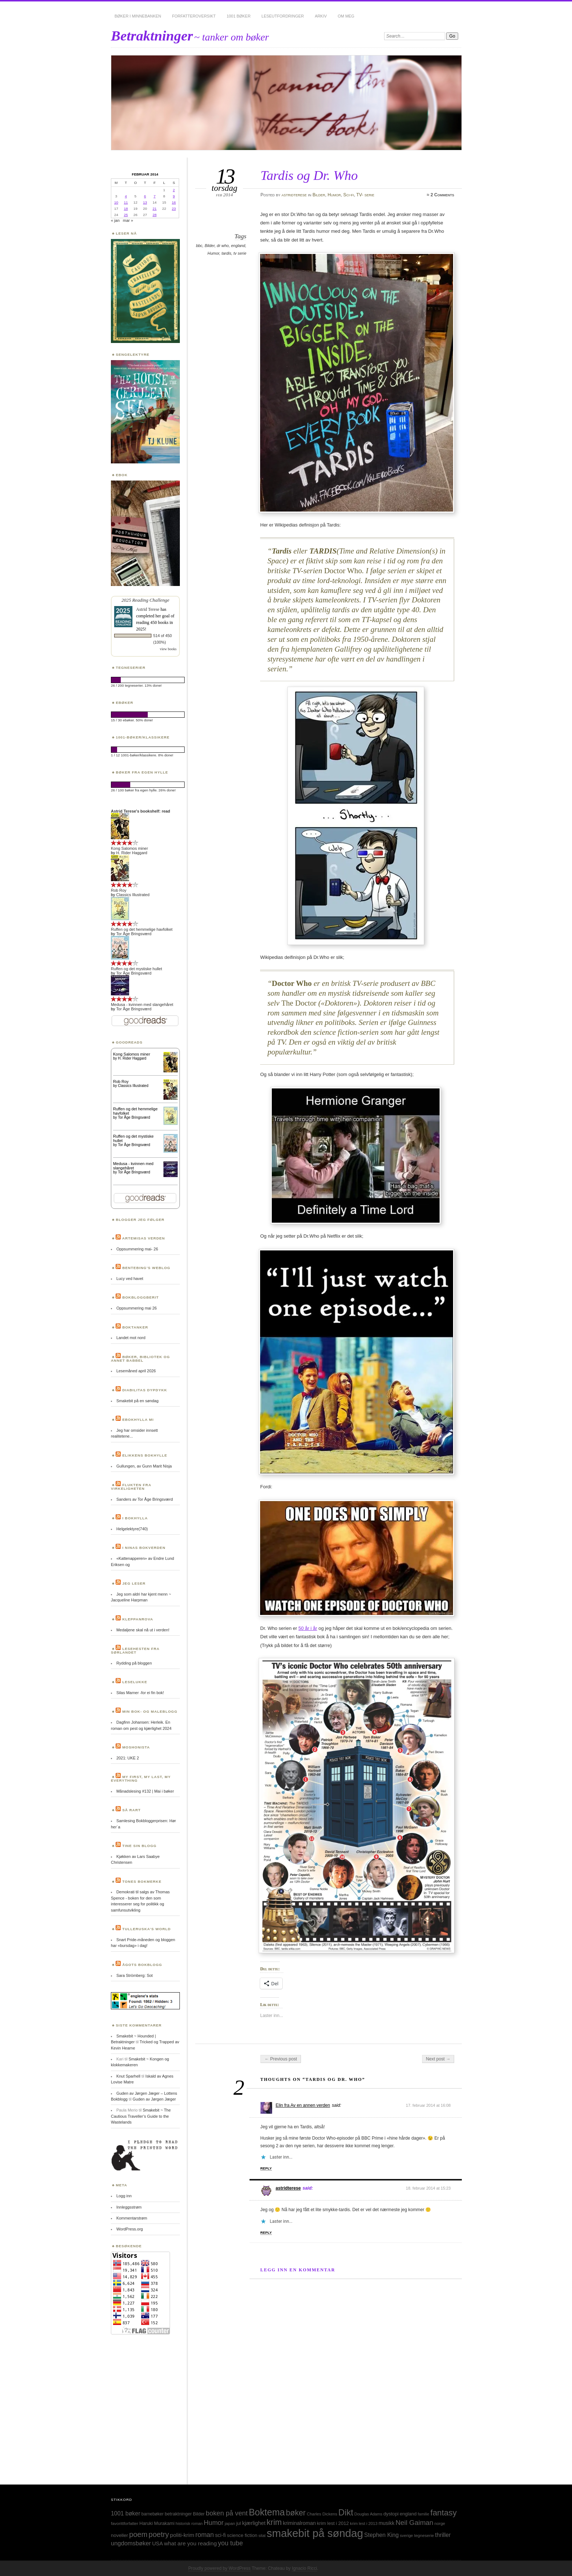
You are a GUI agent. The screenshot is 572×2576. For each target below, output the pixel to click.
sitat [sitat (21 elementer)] (262, 2535)
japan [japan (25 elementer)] (230, 2523)
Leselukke (134, 1682)
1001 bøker (239, 16)
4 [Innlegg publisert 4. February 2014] (126, 196)
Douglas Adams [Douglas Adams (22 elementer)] (368, 2514)
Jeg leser (134, 1583)
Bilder (319, 194)
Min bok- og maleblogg (149, 1711)
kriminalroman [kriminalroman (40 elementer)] (299, 2523)
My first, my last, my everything (141, 1778)
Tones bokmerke (142, 1881)
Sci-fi (348, 194)
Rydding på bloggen (134, 1663)
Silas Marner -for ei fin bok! (140, 1692)
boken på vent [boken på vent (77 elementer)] (227, 2513)
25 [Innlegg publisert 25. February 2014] (126, 215)
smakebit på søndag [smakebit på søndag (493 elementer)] (315, 2533)
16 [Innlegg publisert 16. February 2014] (174, 202)
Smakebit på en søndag (137, 1401)
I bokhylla (135, 1518)
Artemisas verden (143, 1238)
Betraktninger (152, 35)
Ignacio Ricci (304, 2568)
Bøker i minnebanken (138, 16)
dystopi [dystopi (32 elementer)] (391, 2514)
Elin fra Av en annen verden (303, 2105)
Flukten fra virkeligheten (131, 1487)
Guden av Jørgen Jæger (154, 2099)
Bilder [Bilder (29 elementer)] (199, 2514)
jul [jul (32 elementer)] (238, 2523)
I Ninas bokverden (143, 1548)
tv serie (239, 253)
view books (168, 649)
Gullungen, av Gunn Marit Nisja (144, 1466)
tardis (226, 253)
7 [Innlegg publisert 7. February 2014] (154, 196)
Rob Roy (119, 890)
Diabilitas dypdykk (144, 1390)
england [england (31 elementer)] (408, 2514)
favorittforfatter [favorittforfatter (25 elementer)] (124, 2523)
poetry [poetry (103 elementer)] (158, 2534)
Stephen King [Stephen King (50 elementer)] (381, 2535)
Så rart (131, 1810)
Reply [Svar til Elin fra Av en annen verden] (266, 2168)
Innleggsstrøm (129, 2207)
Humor (334, 194)
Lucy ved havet (129, 1278)
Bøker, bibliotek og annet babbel (140, 1358)
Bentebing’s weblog (146, 1268)
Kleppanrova (137, 1619)
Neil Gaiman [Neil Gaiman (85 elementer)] (414, 2522)
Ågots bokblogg (142, 1965)
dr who (223, 245)
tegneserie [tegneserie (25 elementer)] (424, 2535)
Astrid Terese (147, 609)
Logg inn (124, 2196)
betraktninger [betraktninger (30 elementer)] (178, 2514)
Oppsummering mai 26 (136, 1308)
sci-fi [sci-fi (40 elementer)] (220, 2535)
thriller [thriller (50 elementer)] (443, 2535)
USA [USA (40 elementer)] (157, 2543)
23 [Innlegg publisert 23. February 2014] (174, 209)
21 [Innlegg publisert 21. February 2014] (154, 209)
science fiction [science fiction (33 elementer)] (242, 2535)
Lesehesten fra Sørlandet (135, 1650)
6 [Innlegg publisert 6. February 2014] (145, 196)
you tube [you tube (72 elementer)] (230, 2543)
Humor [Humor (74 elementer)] (214, 2522)
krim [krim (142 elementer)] (274, 2522)
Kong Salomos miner (129, 848)
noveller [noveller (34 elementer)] (119, 2535)
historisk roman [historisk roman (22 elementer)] (188, 2523)
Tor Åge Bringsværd (133, 934)
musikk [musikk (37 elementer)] (386, 2523)
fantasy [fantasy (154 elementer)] (443, 2512)
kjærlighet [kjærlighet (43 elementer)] (254, 2523)
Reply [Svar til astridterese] (266, 2232)
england (238, 245)
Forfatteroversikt (194, 16)
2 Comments (442, 194)
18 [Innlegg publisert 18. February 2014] (126, 209)
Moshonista (136, 1747)
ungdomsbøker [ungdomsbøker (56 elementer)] (131, 2543)
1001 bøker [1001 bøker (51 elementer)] (125, 2513)
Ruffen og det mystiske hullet (136, 969)
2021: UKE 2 (127, 1758)
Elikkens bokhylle (144, 1455)
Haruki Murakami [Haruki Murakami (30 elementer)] (156, 2523)
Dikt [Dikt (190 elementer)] (346, 2512)
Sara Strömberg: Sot (134, 1975)
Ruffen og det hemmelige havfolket (142, 929)
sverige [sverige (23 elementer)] (406, 2535)
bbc (199, 245)
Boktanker (135, 1327)
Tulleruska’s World (146, 1929)
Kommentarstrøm (131, 2218)
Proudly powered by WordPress (219, 2568)
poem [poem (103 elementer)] (138, 2534)
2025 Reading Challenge (145, 600)
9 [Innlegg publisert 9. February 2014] (174, 196)
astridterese (294, 194)
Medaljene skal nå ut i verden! (142, 1630)
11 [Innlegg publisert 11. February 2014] (126, 202)
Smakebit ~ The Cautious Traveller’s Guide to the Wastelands (141, 2116)
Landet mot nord (131, 1337)
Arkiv (321, 16)
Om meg (346, 16)
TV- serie (365, 194)
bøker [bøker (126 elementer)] (296, 2512)
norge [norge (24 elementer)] (439, 2523)
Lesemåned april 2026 (136, 1371)
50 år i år (307, 1628)
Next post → (438, 2059)
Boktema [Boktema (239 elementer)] (267, 2512)
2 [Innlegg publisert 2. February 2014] (174, 190)
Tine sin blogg (139, 1846)
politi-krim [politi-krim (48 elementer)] (182, 2535)
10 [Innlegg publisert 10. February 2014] (116, 202)
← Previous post (280, 2059)
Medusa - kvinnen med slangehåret (142, 1004)
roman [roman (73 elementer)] (204, 2534)
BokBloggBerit (140, 1297)
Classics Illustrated (133, 894)
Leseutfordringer (283, 16)
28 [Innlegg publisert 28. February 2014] (154, 215)
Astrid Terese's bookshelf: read (140, 811)
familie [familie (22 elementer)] (423, 2514)
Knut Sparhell (128, 2076)
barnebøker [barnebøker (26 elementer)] (153, 2514)
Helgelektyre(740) (132, 1529)
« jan (115, 220)
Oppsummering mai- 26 (137, 1249)
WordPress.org (129, 2229)
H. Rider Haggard (131, 853)
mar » (128, 220)
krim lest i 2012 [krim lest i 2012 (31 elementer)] (333, 2523)
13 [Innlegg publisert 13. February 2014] (145, 202)
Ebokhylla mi (138, 1420)
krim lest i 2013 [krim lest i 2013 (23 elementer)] (363, 2523)
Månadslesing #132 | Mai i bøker (145, 1791)
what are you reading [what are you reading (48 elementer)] (190, 2543)
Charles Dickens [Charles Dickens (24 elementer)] (322, 2514)
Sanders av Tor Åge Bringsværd (144, 1499)
